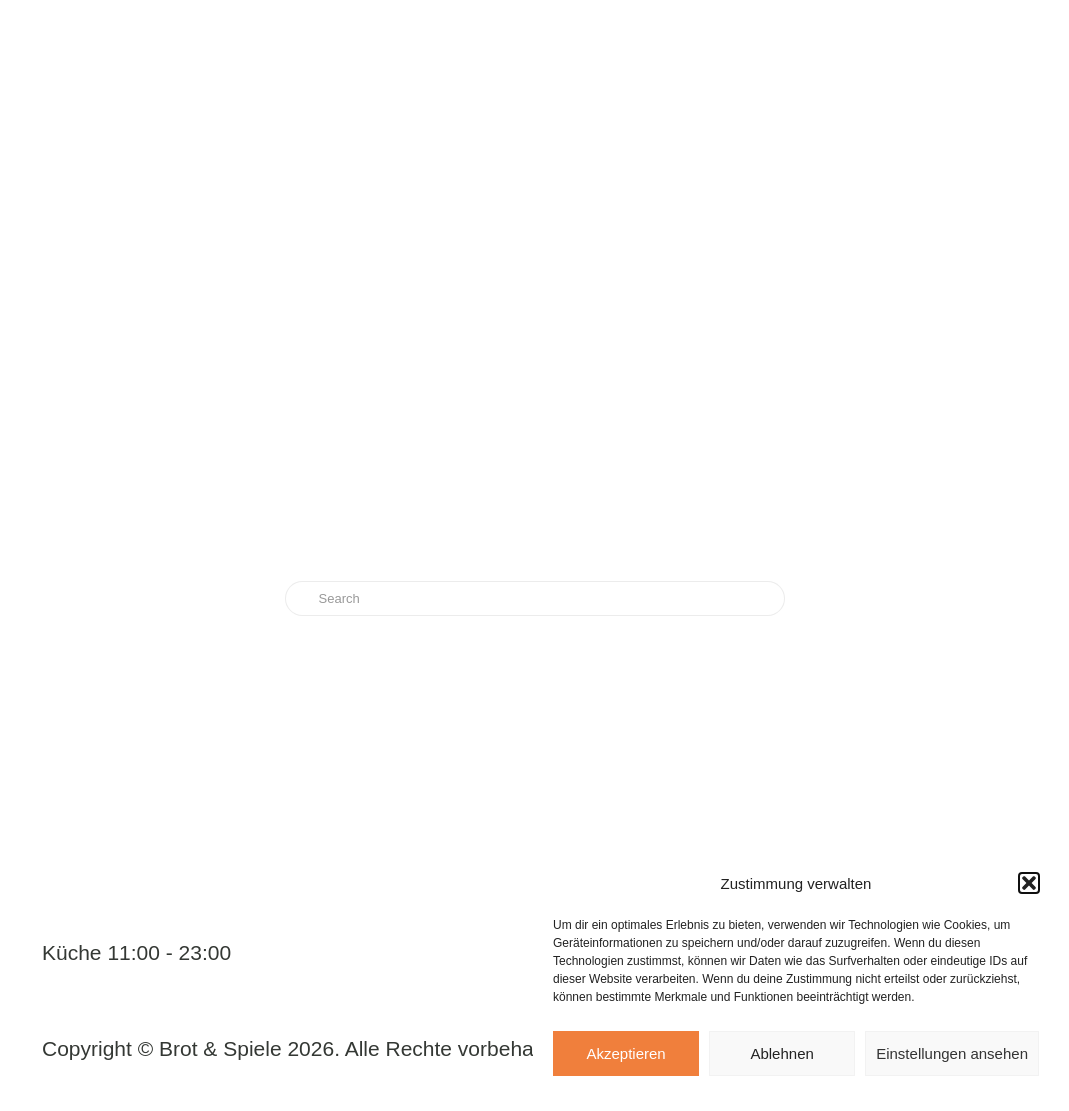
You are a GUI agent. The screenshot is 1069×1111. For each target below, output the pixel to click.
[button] (1029, 883)
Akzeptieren (625, 1053)
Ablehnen (781, 1053)
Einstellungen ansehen (952, 1053)
